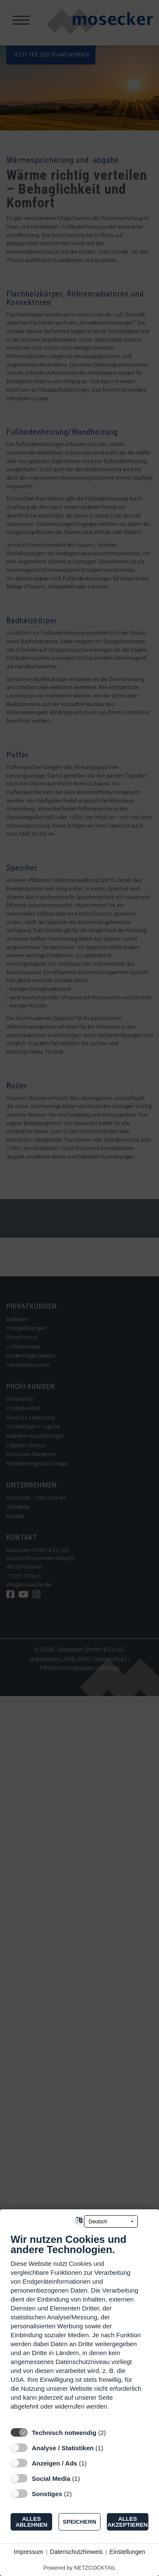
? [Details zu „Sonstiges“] (79, 2494)
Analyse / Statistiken (63, 2448)
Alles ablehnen (31, 2522)
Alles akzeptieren (127, 2522)
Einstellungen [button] (127, 2551)
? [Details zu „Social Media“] (87, 2478)
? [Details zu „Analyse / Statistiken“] (111, 2448)
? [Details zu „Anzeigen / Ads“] (94, 2463)
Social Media (51, 2478)
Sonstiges (47, 2493)
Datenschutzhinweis (76, 2551)
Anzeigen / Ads (54, 2463)
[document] (79, 2328)
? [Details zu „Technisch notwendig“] (113, 2432)
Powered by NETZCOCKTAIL (79, 2568)
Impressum (28, 2551)
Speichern (79, 2522)
